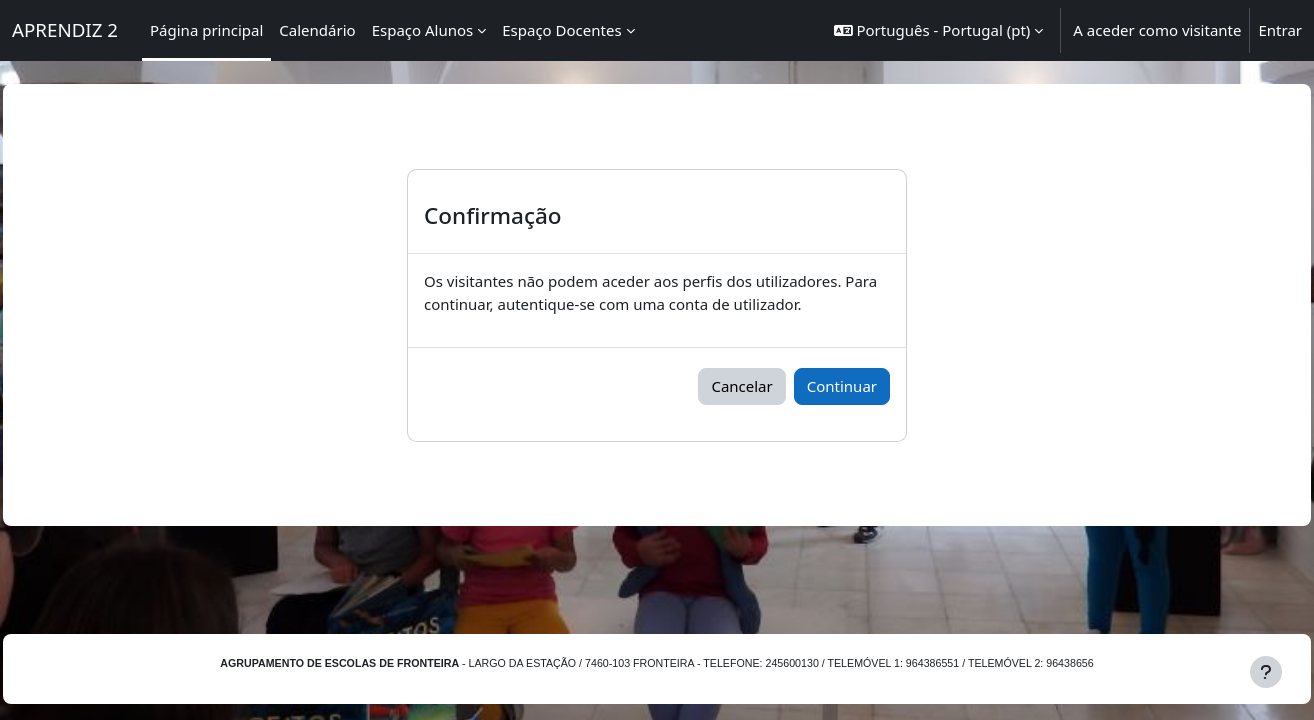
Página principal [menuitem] (206, 30)
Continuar (842, 386)
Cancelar (741, 386)
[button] (939, 30)
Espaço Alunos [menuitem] (423, 30)
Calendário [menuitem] (317, 30)
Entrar (1280, 30)
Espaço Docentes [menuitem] (561, 30)
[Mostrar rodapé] (1266, 672)
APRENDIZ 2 (65, 29)
